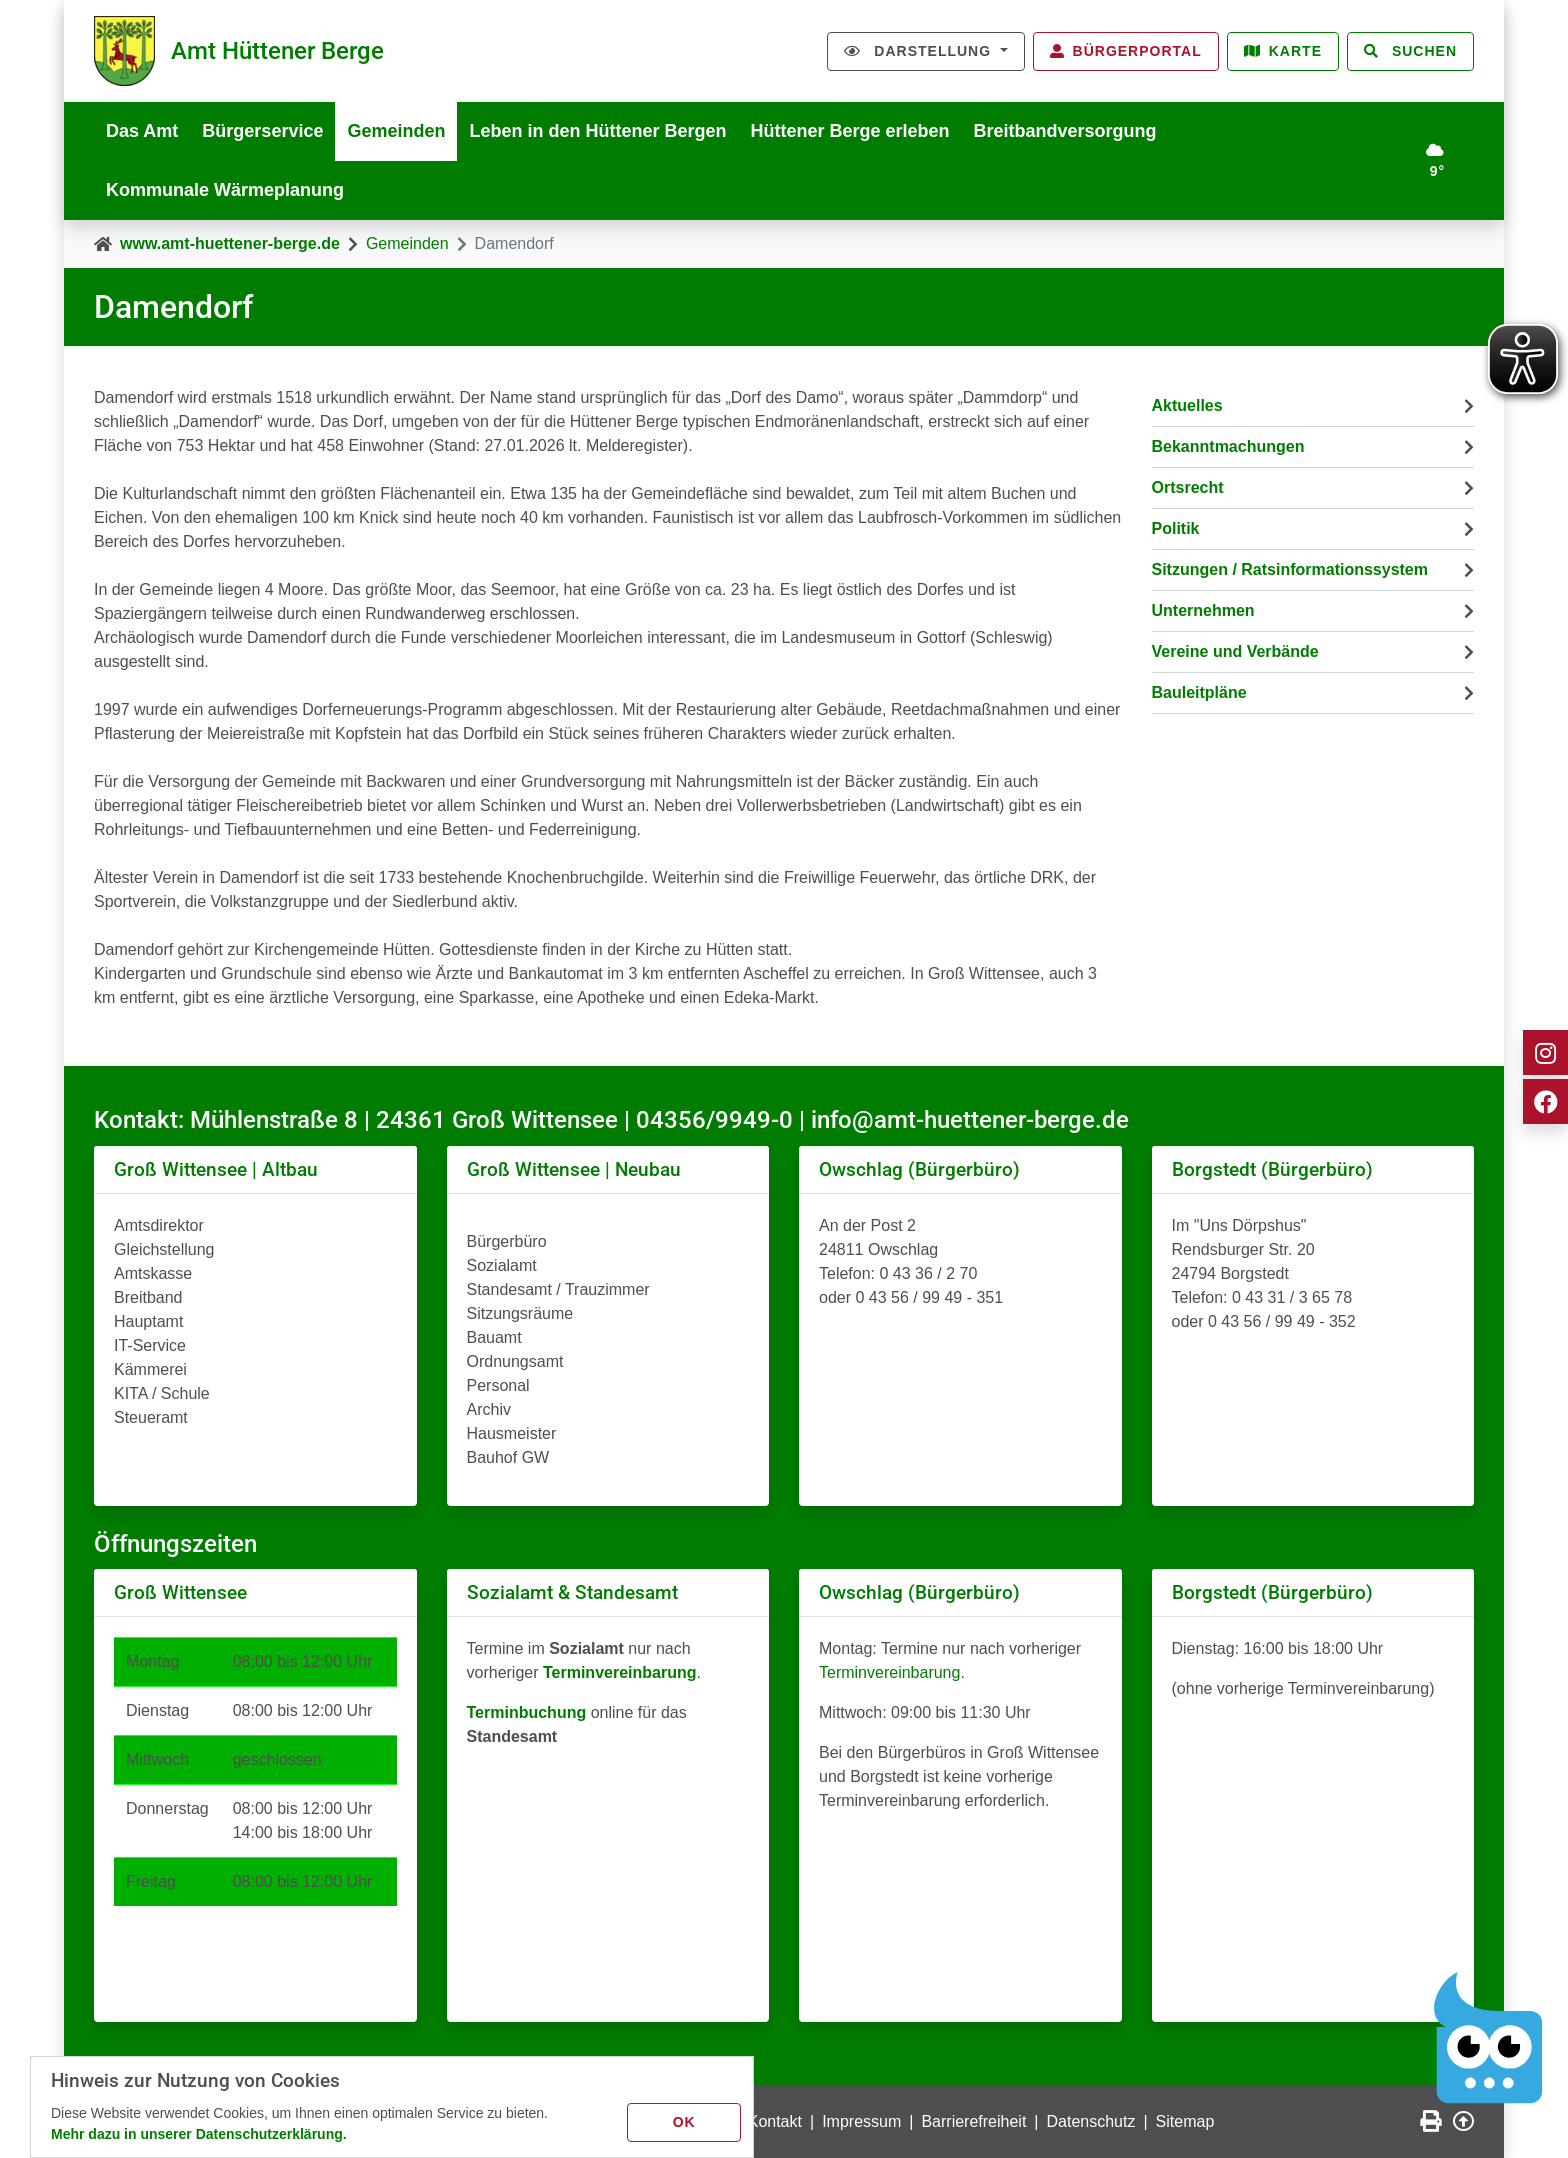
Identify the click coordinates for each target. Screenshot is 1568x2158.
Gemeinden (396, 131)
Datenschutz (1091, 2121)
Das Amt (142, 131)
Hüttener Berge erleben (850, 131)
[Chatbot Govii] (1488, 2038)
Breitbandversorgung (1065, 131)
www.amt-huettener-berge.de (230, 243)
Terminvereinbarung (889, 1672)
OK (684, 2122)
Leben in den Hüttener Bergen (597, 131)
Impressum (861, 2121)
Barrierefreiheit (973, 2121)
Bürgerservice (262, 131)
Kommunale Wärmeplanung (225, 190)
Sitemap (1185, 2121)
